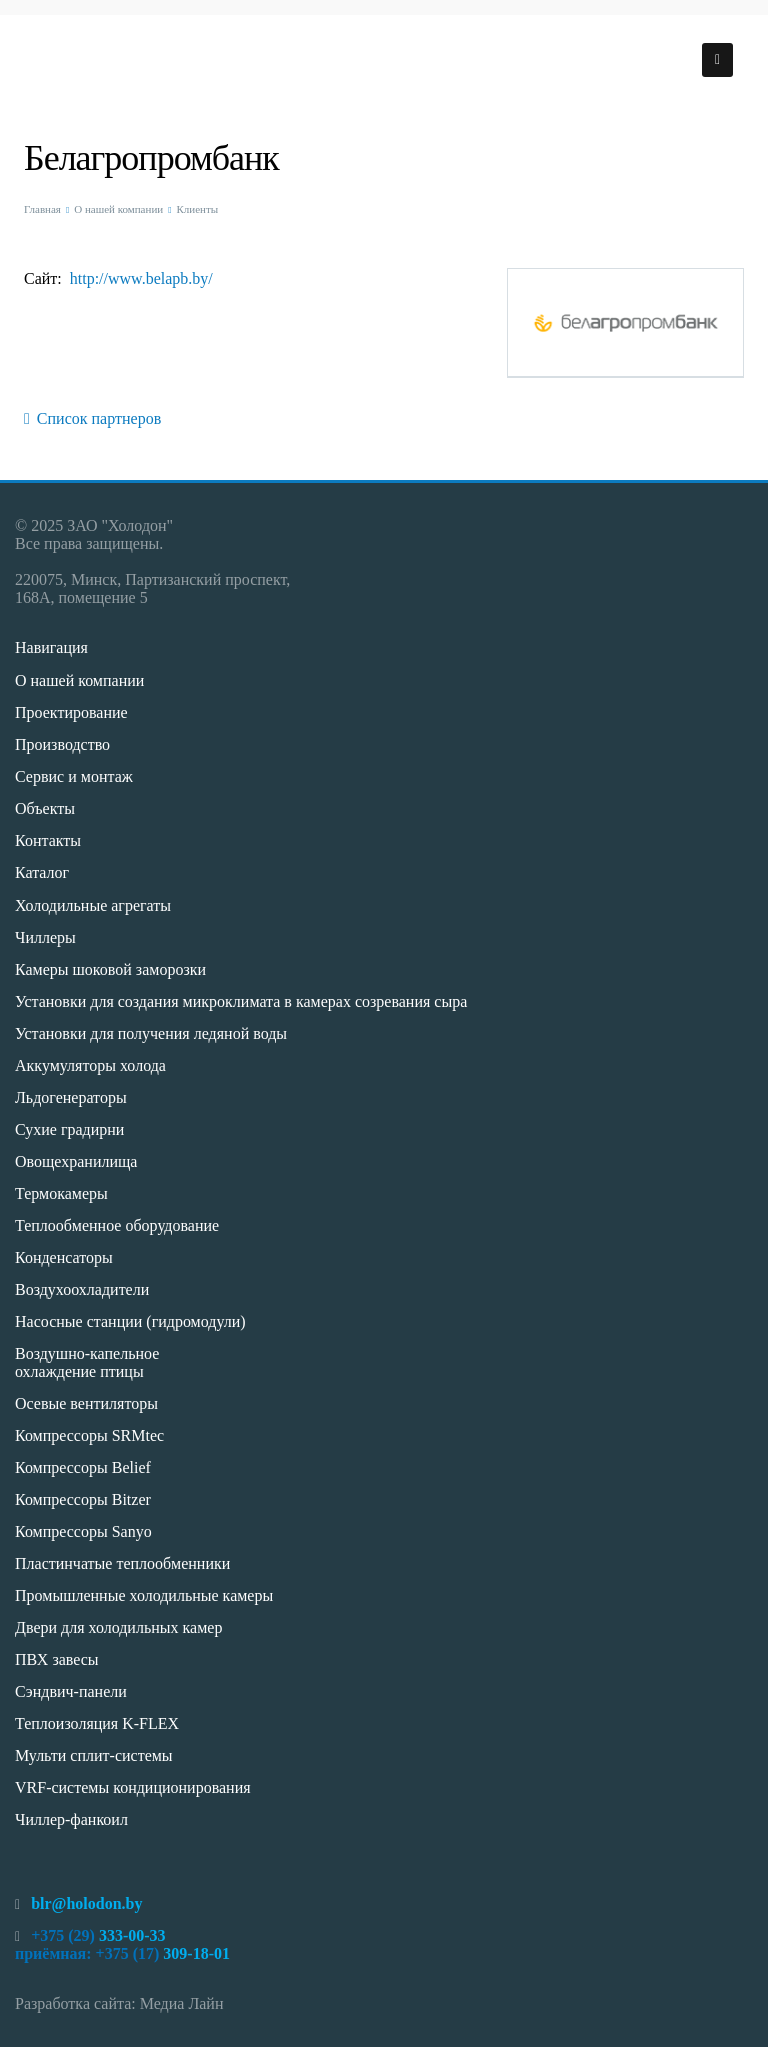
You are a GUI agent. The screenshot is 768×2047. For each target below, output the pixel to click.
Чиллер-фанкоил (71, 1819)
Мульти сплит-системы (94, 1755)
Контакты (48, 840)
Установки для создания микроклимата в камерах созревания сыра (241, 1001)
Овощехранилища (76, 1161)
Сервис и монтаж (74, 776)
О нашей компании (118, 209)
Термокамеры (61, 1193)
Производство (62, 744)
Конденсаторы (64, 1257)
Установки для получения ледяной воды (151, 1033)
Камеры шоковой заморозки (110, 969)
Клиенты (197, 209)
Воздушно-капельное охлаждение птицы (87, 1362)
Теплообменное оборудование (117, 1225)
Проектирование (71, 712)
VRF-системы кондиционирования (133, 1787)
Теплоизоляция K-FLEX (97, 1723)
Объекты (45, 808)
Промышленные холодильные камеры (144, 1595)
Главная (42, 209)
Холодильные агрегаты (93, 905)
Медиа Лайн (182, 2003)
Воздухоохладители (82, 1289)
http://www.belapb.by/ (141, 278)
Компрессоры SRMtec (89, 1435)
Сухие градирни (69, 1129)
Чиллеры (45, 937)
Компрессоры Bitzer (83, 1499)
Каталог (42, 872)
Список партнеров (92, 418)
